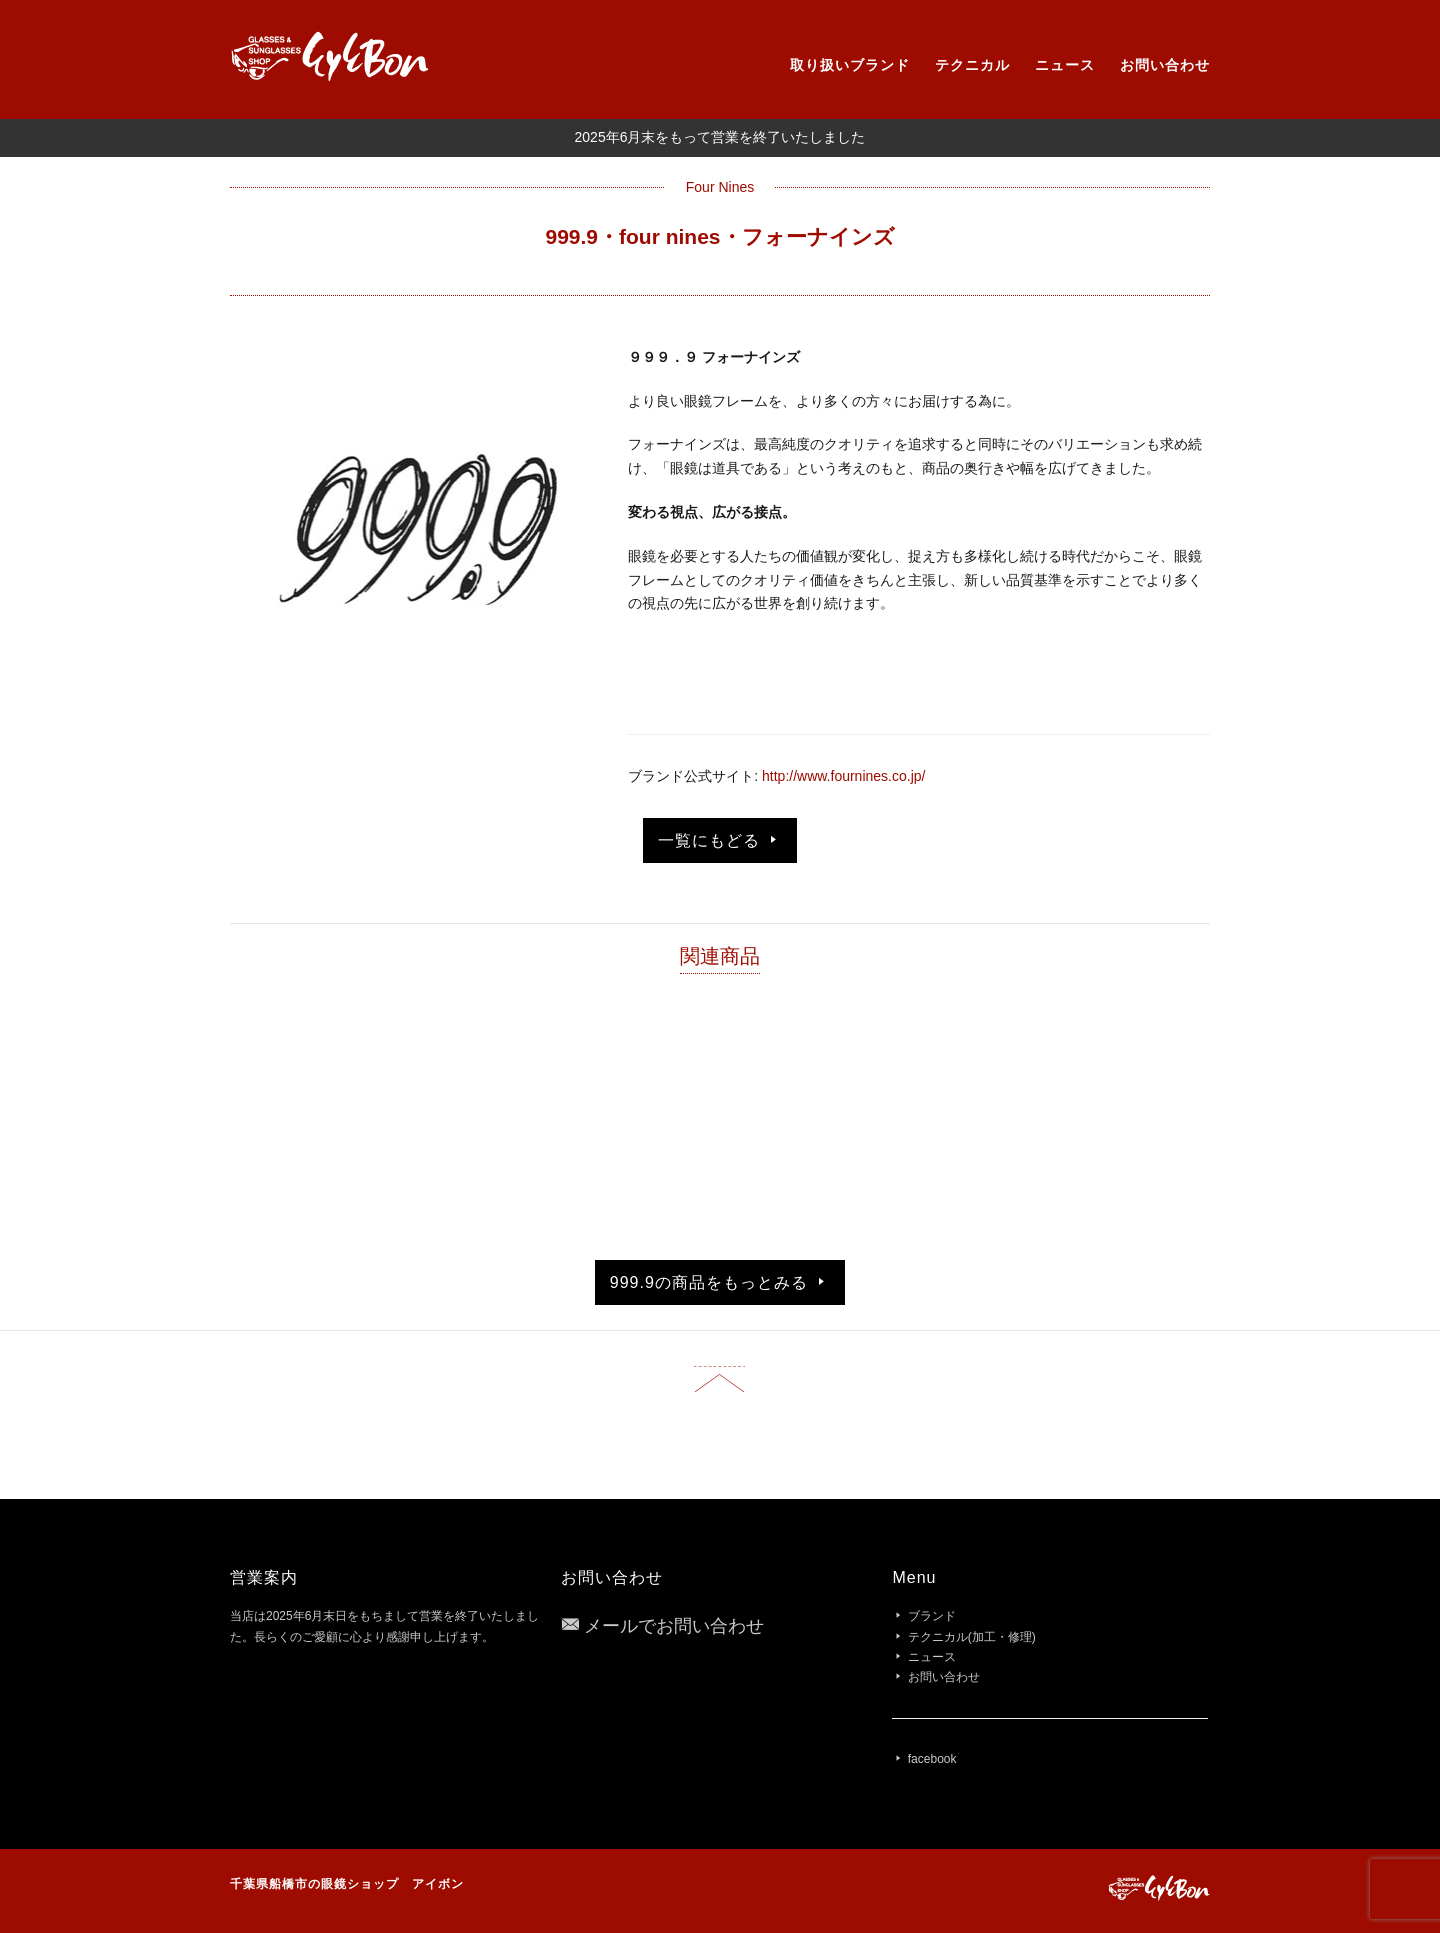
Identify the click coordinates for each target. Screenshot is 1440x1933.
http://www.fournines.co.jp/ (843, 776)
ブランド (932, 1616)
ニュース (1065, 65)
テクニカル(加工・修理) (972, 1637)
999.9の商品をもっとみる (720, 1282)
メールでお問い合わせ (674, 1626)
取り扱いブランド (850, 65)
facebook (932, 1759)
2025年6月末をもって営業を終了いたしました (720, 137)
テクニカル (972, 65)
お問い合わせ (1165, 65)
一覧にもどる (720, 840)
